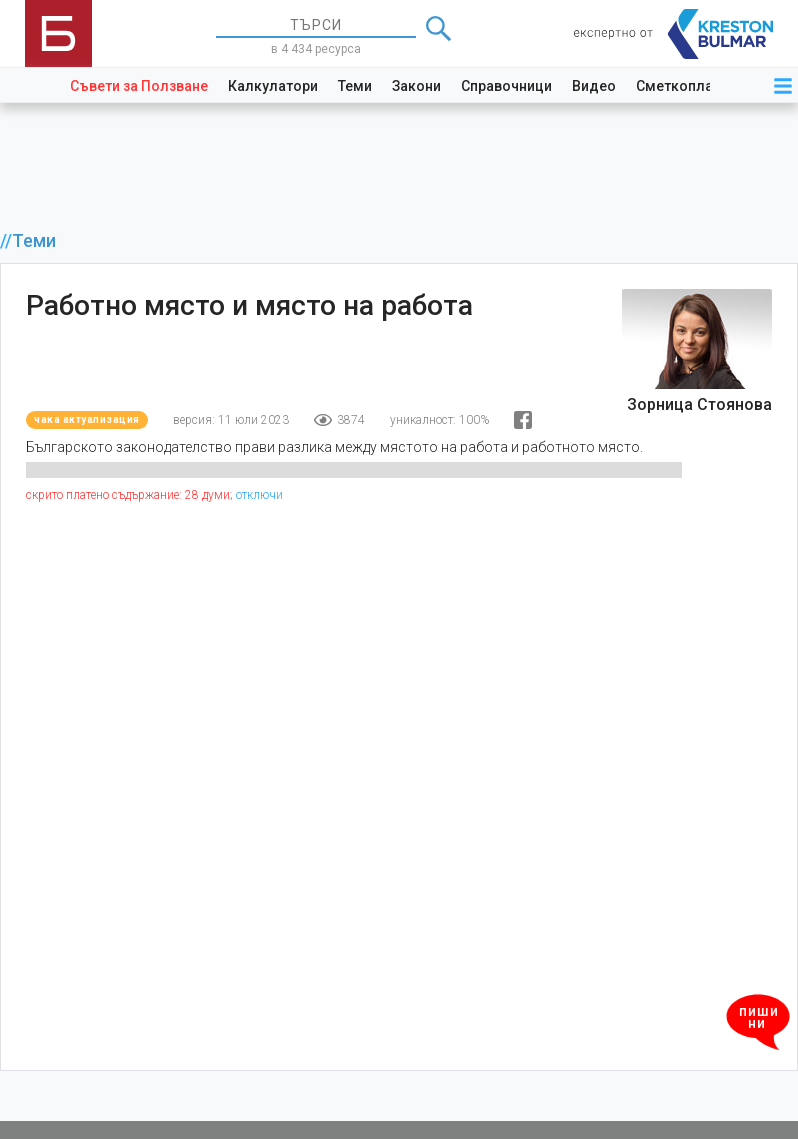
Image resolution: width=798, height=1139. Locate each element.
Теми (355, 86)
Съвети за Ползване (139, 86)
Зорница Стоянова (699, 404)
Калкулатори (273, 86)
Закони (416, 86)
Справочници (506, 86)
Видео (594, 86)
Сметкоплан (678, 86)
